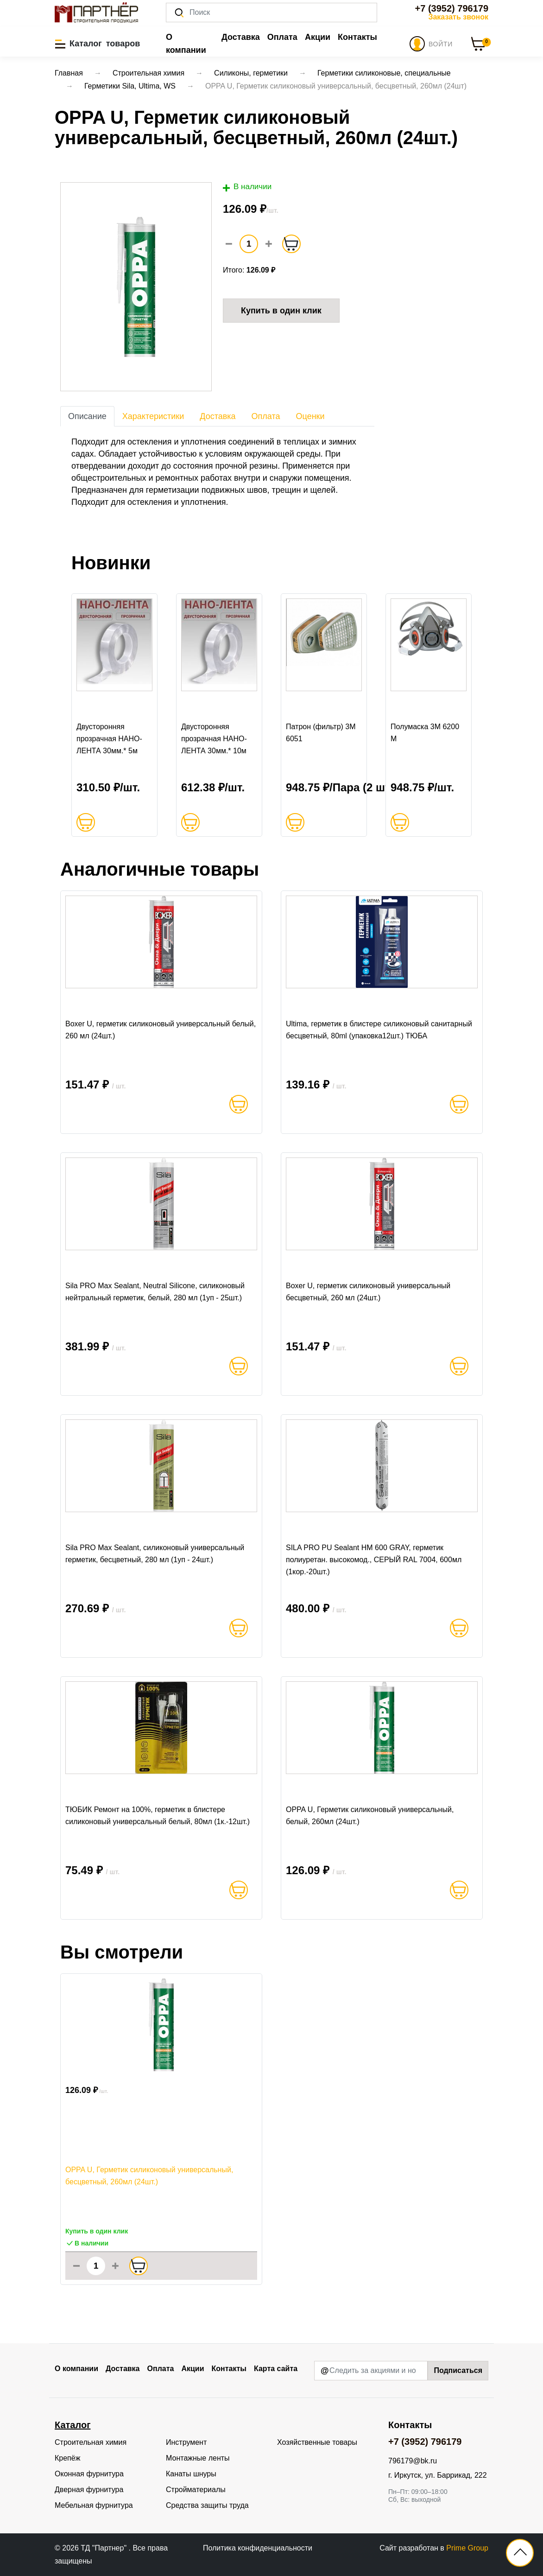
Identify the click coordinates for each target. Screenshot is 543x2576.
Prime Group (467, 2548)
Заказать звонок (458, 17)
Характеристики (153, 416)
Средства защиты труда (207, 2505)
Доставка (240, 37)
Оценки (310, 416)
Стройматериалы (196, 2489)
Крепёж (67, 2458)
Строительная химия (90, 2442)
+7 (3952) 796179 (451, 8)
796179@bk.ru (412, 2461)
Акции (317, 37)
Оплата (282, 37)
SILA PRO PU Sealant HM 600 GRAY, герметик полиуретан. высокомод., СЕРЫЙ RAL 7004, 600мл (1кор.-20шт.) (373, 1560)
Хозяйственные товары (317, 2442)
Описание (87, 416)
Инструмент (186, 2442)
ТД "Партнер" (104, 2548)
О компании (186, 43)
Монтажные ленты (198, 2458)
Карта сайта (275, 2368)
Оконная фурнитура (89, 2474)
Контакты (357, 37)
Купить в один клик (281, 310)
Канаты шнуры (191, 2474)
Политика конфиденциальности (257, 2548)
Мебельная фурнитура (94, 2505)
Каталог (72, 2425)
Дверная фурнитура (89, 2489)
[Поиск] (271, 12)
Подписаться (458, 2370)
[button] (97, 44)
